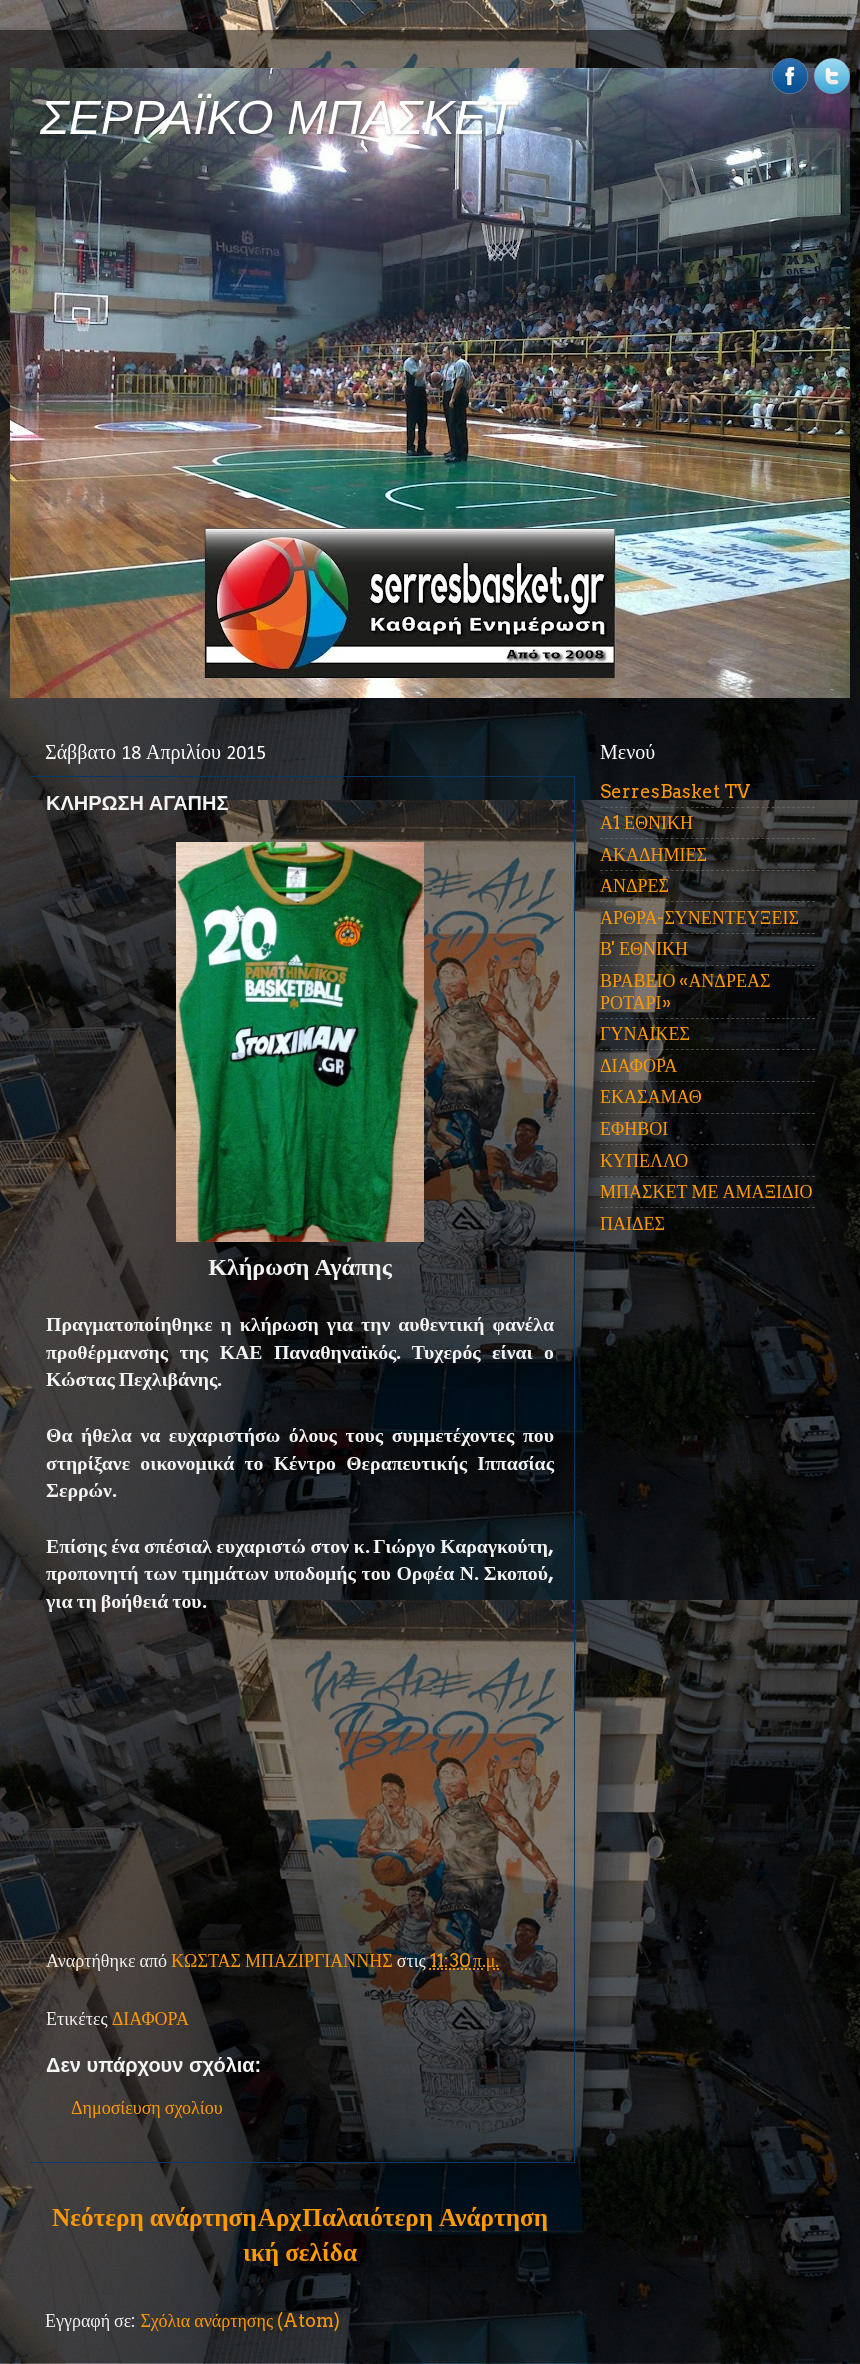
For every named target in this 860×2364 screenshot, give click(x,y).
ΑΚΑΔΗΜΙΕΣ (653, 854)
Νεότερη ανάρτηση (154, 2217)
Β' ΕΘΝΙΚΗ (644, 948)
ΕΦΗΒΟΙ (634, 1128)
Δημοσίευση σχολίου (147, 2107)
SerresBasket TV (675, 791)
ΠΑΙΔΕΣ (632, 1223)
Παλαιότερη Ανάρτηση (425, 2217)
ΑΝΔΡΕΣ (634, 885)
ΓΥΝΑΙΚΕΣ (645, 1033)
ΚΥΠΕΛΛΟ (644, 1160)
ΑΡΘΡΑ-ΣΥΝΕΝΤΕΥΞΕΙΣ (699, 917)
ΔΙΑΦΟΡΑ (150, 2018)
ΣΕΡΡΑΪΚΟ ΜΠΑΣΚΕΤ (278, 117)
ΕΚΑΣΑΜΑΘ (651, 1096)
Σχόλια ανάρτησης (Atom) (240, 2320)
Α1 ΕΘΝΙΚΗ (646, 822)
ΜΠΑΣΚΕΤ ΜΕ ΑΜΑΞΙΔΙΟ (706, 1191)
